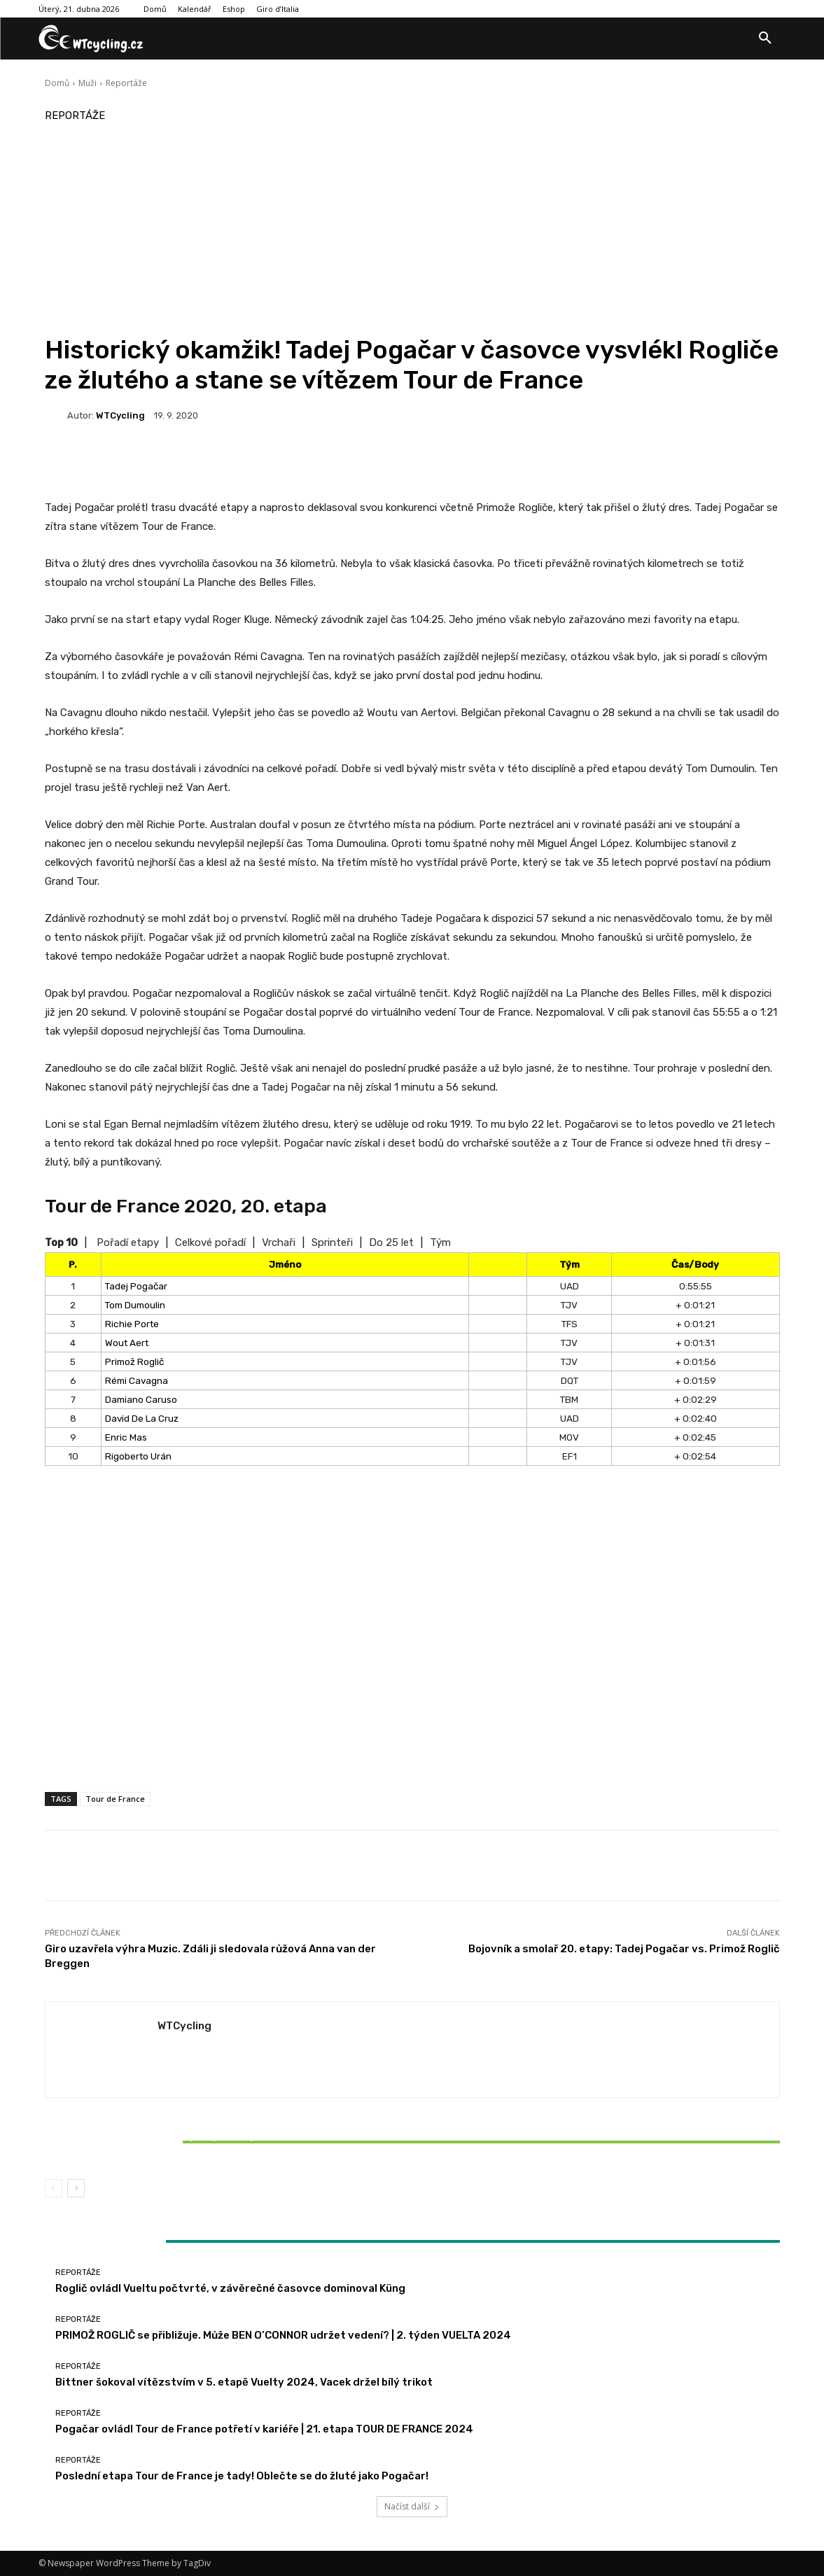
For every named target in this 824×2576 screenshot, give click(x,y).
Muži (87, 83)
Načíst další (412, 2506)
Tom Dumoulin (135, 1304)
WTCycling (120, 415)
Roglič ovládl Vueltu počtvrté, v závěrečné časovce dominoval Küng (230, 2288)
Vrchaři (278, 1242)
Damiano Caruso (141, 1399)
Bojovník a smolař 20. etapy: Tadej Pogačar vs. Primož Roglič (624, 1948)
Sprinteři (332, 1242)
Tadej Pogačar (136, 1286)
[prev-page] (53, 2188)
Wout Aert (126, 1342)
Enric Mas (126, 1437)
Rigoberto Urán (138, 1456)
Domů (57, 83)
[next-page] (76, 2188)
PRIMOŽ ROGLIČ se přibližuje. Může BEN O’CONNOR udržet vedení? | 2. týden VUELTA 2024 (283, 2335)
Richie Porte (132, 1323)
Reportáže (126, 83)
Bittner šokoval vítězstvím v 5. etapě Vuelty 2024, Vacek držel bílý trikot (166, 2142)
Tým (440, 1242)
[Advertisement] (412, 230)
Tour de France (115, 1798)
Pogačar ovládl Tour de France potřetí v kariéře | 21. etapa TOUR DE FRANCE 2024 (264, 2429)
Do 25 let (391, 1242)
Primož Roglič (134, 1361)
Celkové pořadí (210, 1242)
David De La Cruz (142, 1418)
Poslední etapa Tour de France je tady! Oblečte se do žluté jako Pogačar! (241, 2476)
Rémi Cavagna (136, 1380)
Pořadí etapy (128, 1242)
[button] (765, 38)
